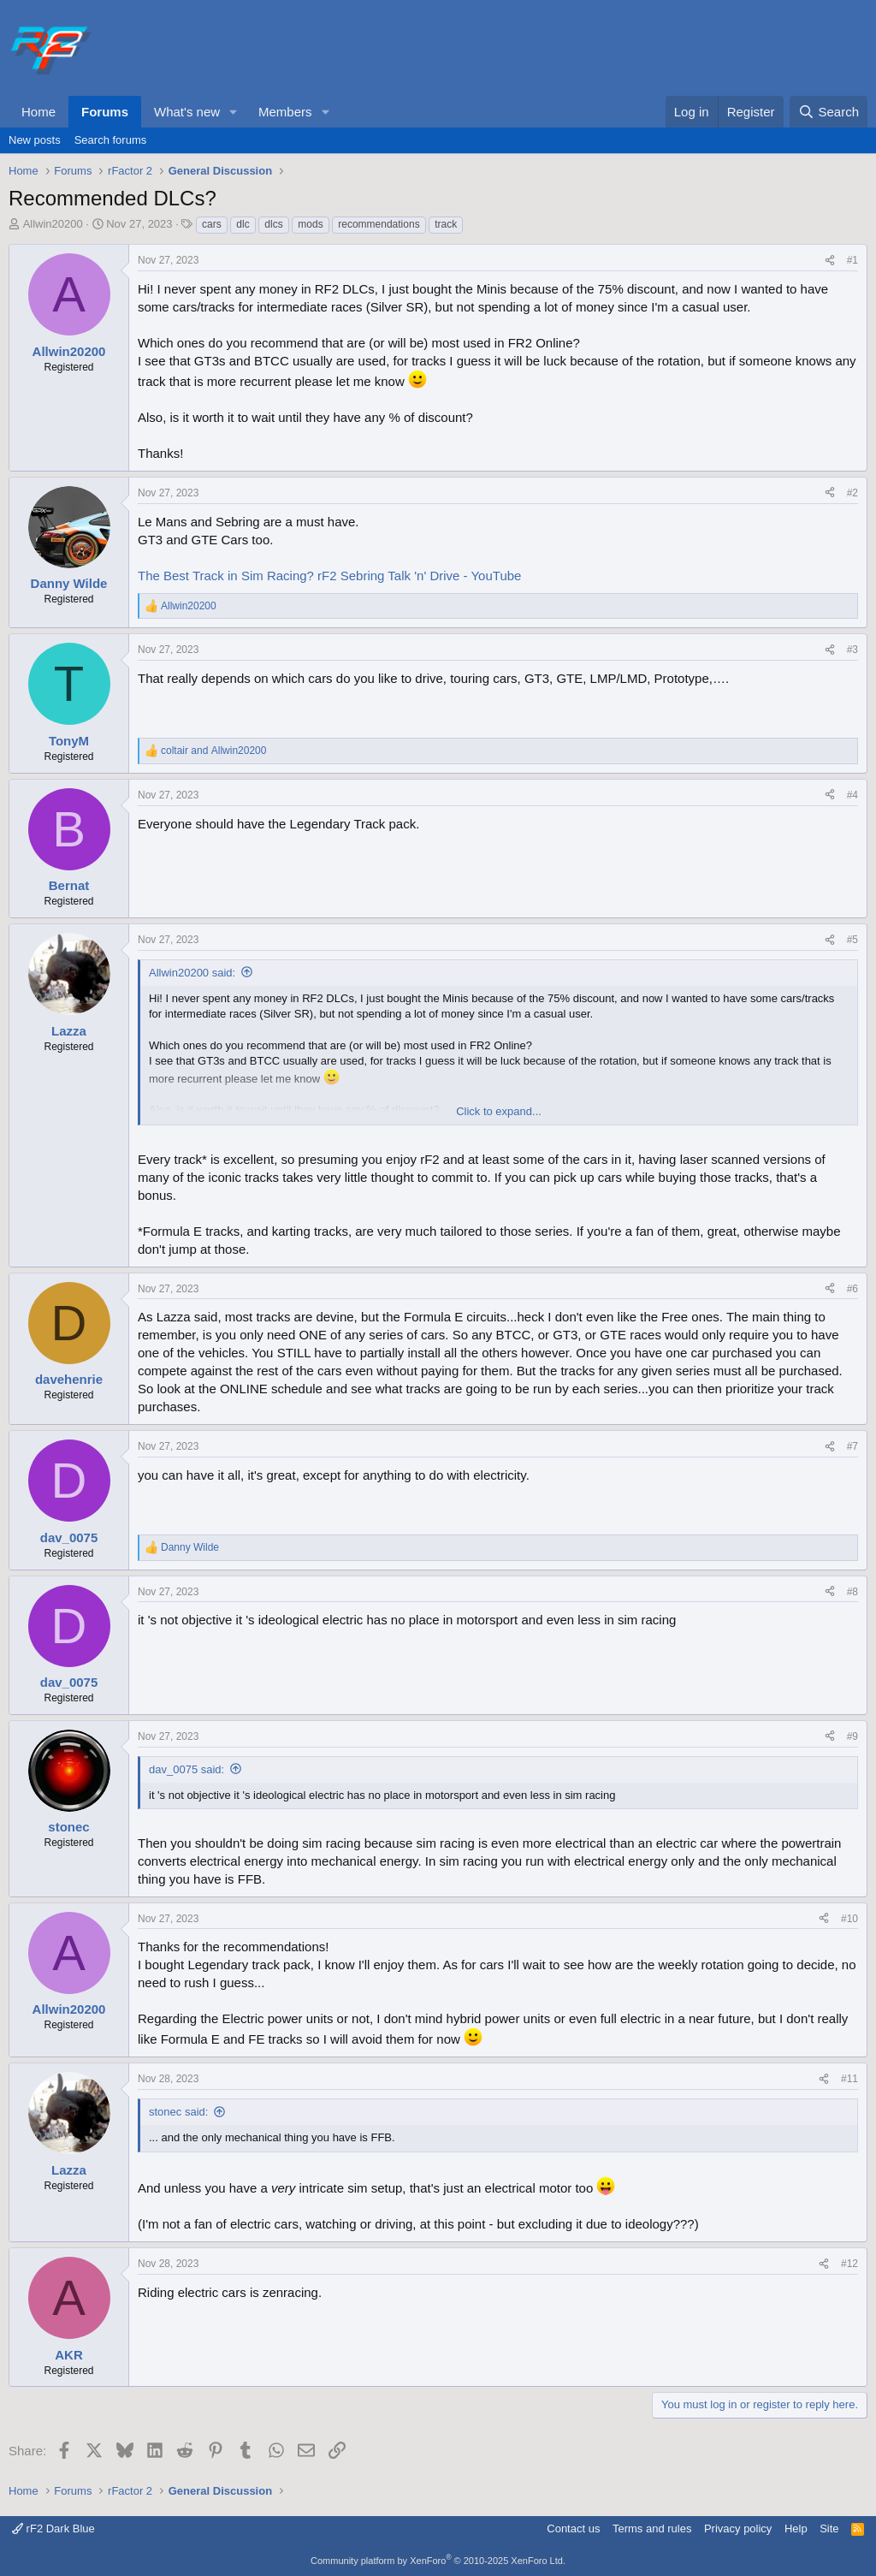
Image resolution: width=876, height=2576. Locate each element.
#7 (852, 1446)
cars (212, 224)
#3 (852, 650)
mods (310, 224)
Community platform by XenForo (438, 2560)
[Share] (830, 260)
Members (285, 111)
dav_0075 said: (186, 1769)
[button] (234, 112)
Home (38, 111)
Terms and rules (652, 2528)
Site (829, 2528)
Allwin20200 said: (192, 972)
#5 (852, 940)
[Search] (828, 112)
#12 (849, 2264)
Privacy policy (738, 2528)
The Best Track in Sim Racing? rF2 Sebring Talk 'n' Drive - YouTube (329, 575)
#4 (852, 795)
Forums (104, 111)
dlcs (273, 224)
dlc (242, 224)
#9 (852, 1736)
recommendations (378, 224)
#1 (852, 260)
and (213, 751)
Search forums (110, 140)
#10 (849, 1919)
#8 (852, 1592)
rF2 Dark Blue (53, 2528)
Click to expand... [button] (499, 1111)
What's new (187, 111)
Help (796, 2528)
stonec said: (178, 2111)
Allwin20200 (53, 223)
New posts (35, 140)
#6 (852, 1289)
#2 (852, 493)
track (446, 224)
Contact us (573, 2528)
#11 (849, 2079)
